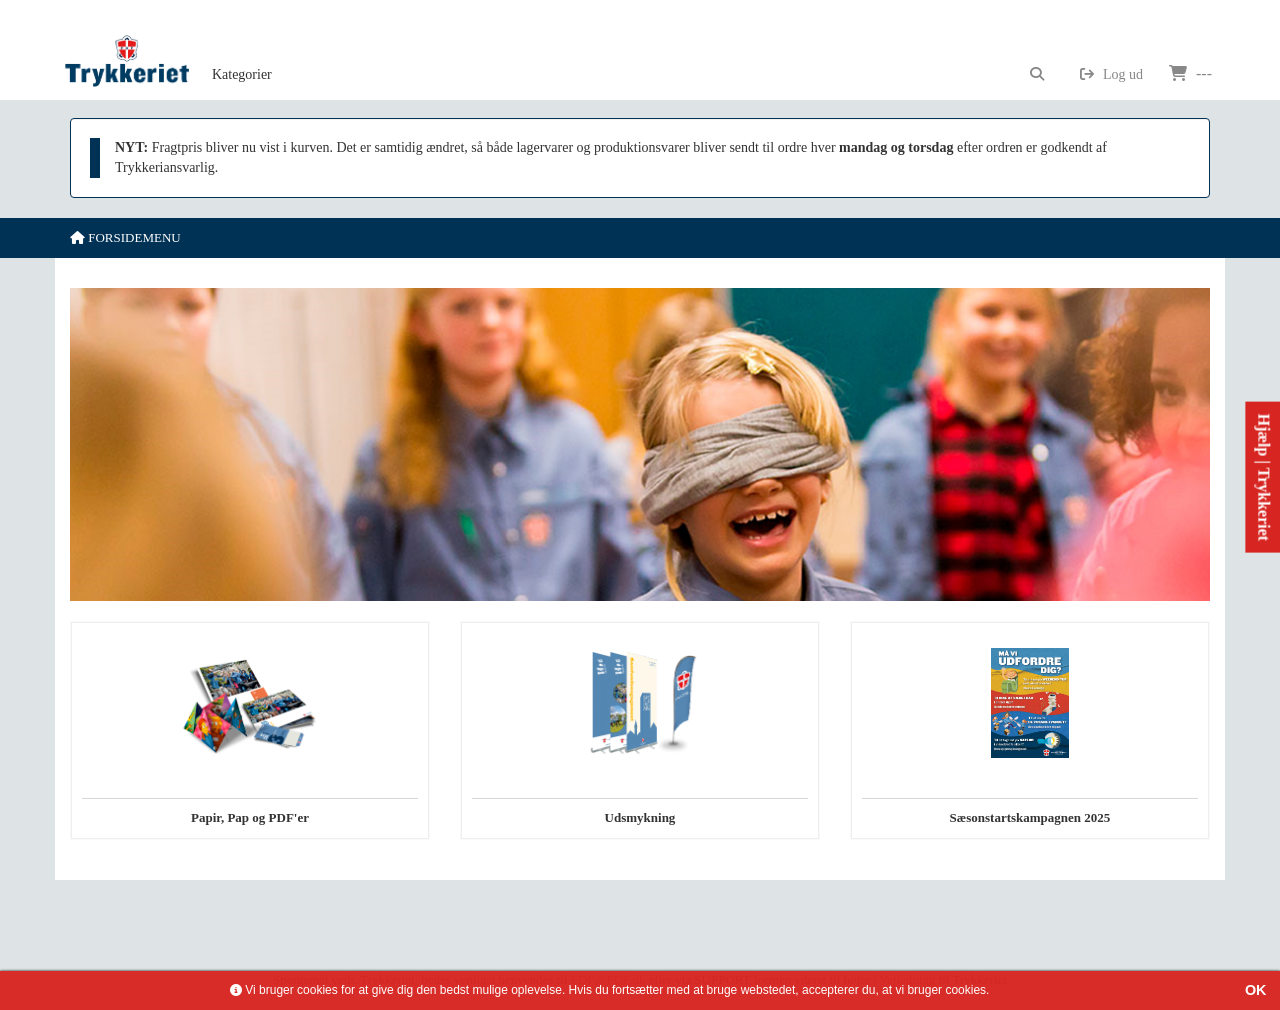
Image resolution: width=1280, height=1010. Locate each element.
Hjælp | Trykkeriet (1263, 477)
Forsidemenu (125, 237)
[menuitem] (242, 50)
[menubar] (264, 50)
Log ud (1111, 74)
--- (1190, 73)
